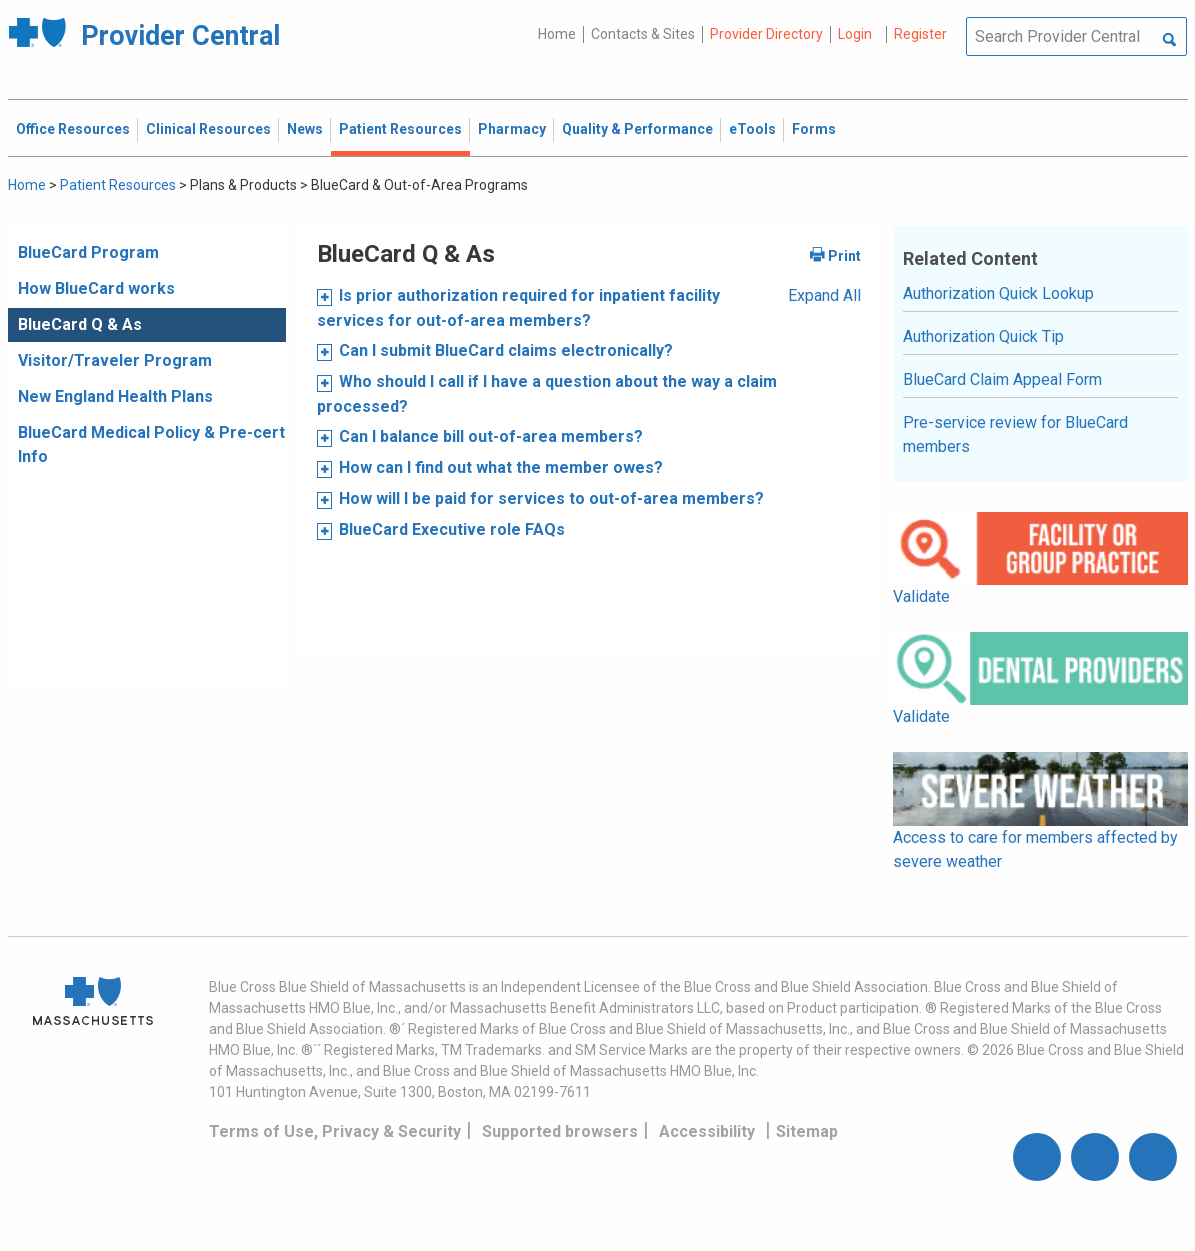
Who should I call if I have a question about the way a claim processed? (547, 394)
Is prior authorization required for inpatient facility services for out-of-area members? (518, 308)
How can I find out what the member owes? (501, 467)
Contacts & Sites (643, 34)
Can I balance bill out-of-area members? (491, 436)
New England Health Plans (115, 396)
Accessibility (707, 1131)
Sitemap (807, 1131)
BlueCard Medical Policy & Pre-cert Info (151, 444)
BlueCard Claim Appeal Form (1002, 379)
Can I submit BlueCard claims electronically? (506, 350)
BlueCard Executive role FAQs (452, 529)
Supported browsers (560, 1131)
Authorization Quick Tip (983, 336)
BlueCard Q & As (80, 324)
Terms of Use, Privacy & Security (335, 1131)
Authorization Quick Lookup (998, 293)
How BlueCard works (96, 288)
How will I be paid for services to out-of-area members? (551, 498)
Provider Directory (766, 34)
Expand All (824, 295)
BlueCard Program (88, 252)
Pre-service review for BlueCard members (1015, 434)
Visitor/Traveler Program (115, 360)
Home (557, 34)
